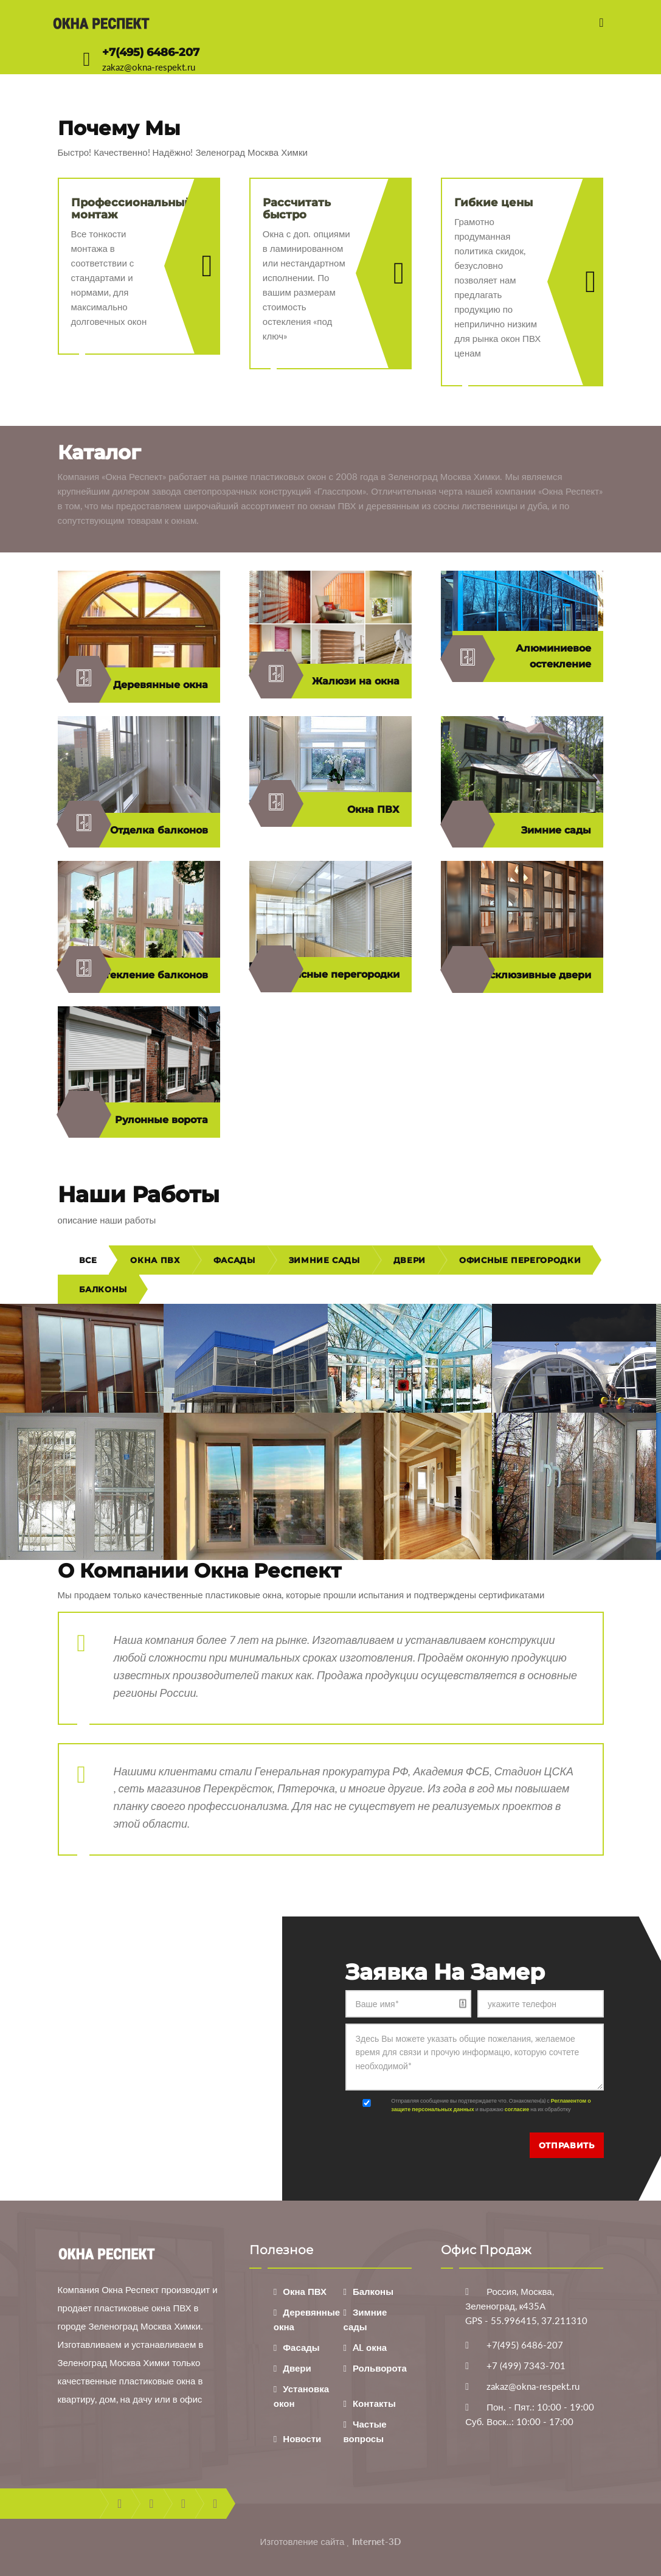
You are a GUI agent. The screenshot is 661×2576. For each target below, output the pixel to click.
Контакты (374, 2403)
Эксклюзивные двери (522, 975)
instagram (215, 2504)
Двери (409, 1260)
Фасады (234, 1260)
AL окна (370, 2347)
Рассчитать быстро (297, 208)
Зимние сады (522, 830)
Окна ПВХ (330, 809)
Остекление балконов (138, 975)
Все (88, 1260)
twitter (151, 2504)
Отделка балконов (138, 830)
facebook (119, 2504)
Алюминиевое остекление (522, 658)
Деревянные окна (138, 685)
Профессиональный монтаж (131, 208)
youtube (183, 2504)
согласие (517, 2109)
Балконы (103, 1289)
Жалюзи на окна (330, 681)
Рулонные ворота (138, 1120)
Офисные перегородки (330, 974)
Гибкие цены (493, 202)
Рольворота (380, 2367)
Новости (302, 2438)
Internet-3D (376, 2541)
